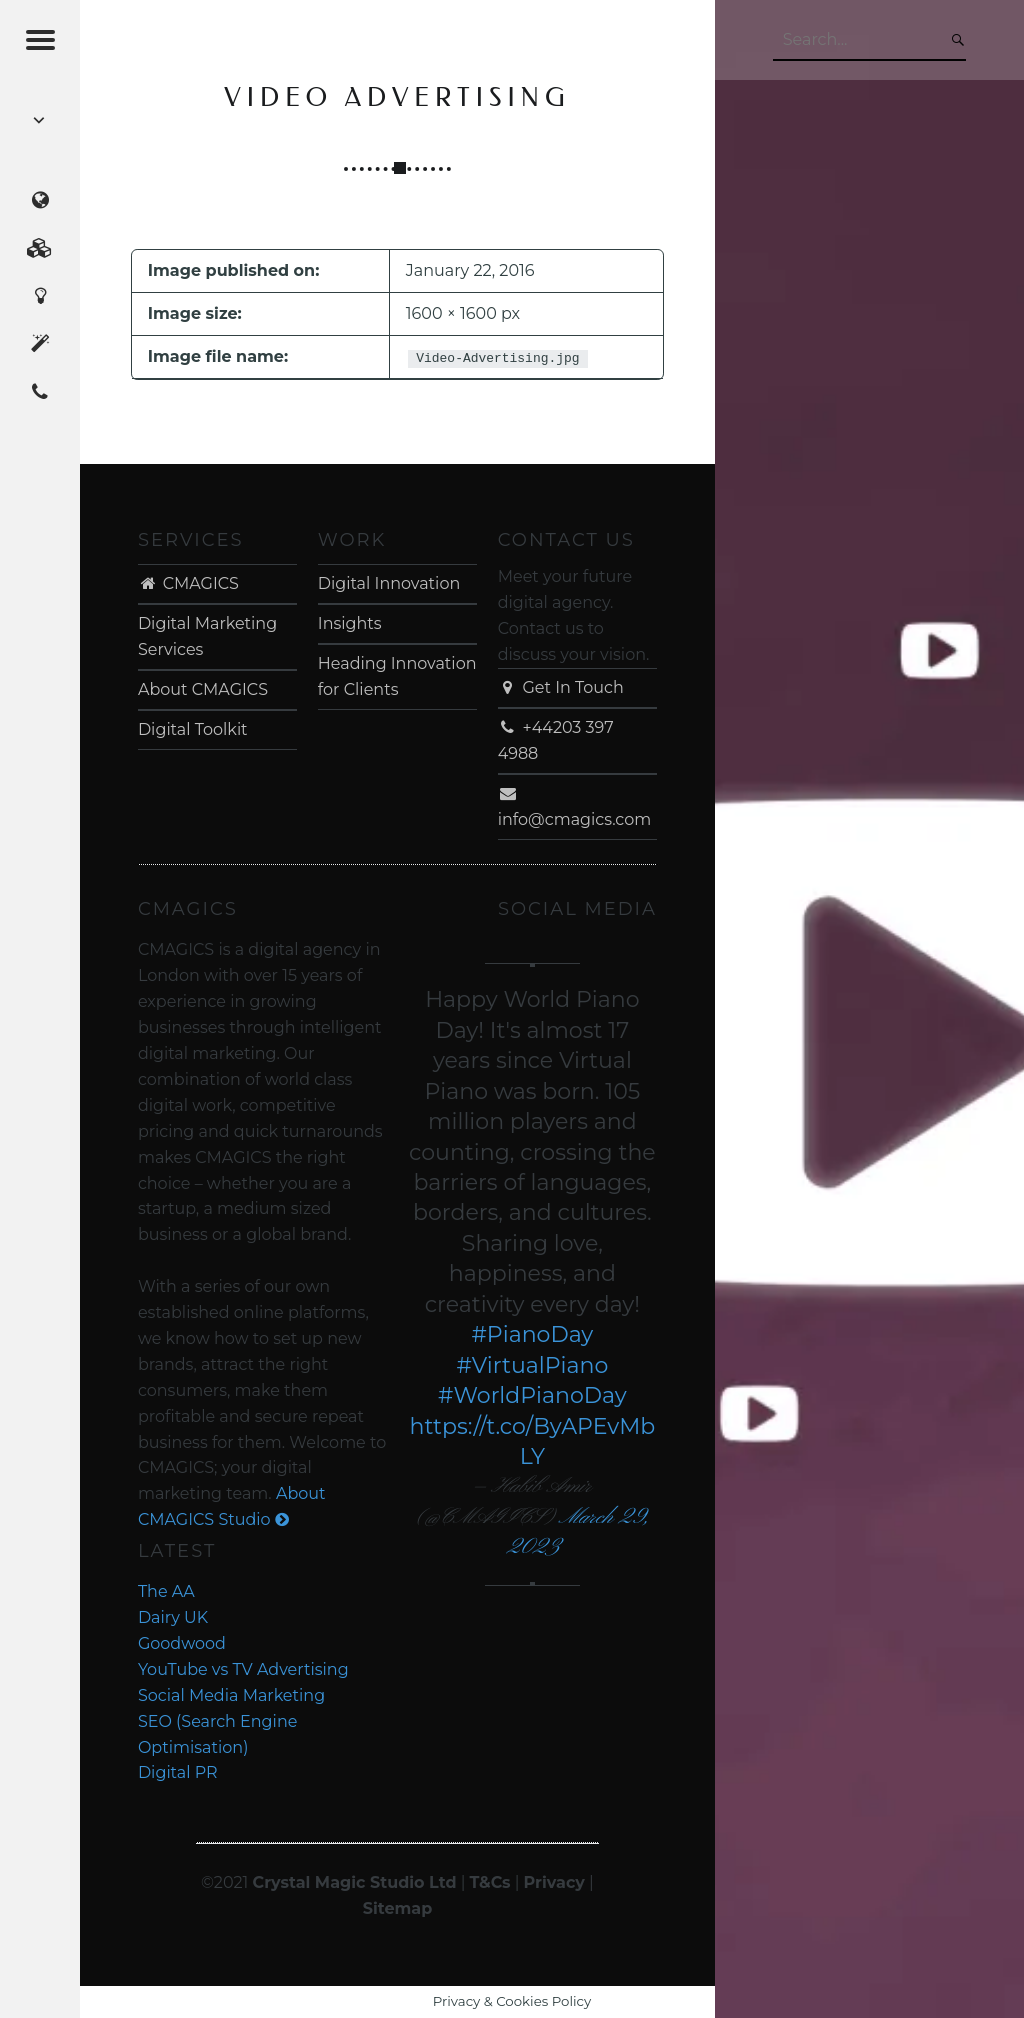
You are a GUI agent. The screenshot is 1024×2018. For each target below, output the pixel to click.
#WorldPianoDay (532, 1395)
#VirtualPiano (532, 1365)
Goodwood (182, 1643)
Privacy (554, 1882)
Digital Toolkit (193, 729)
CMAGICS (188, 583)
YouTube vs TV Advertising (243, 1669)
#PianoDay (532, 1334)
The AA (166, 1591)
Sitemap (398, 1908)
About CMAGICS (203, 689)
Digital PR (178, 1772)
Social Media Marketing (231, 1695)
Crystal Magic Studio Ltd (355, 1882)
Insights (350, 623)
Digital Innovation (389, 583)
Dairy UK (173, 1617)
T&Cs (490, 1882)
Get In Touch (561, 687)
